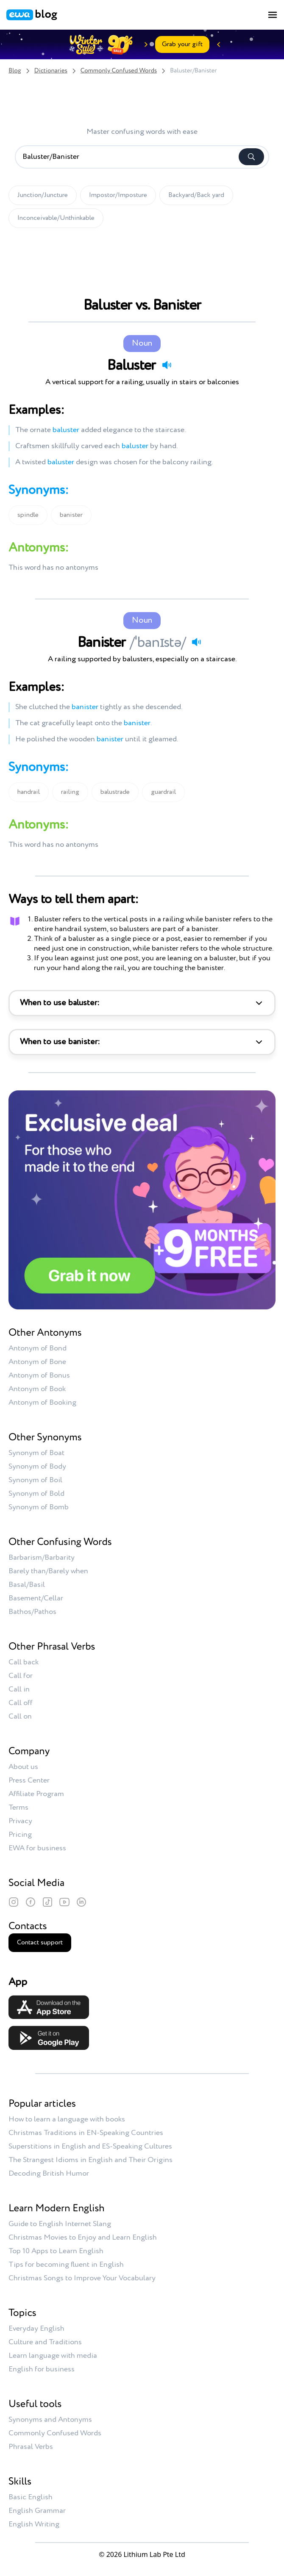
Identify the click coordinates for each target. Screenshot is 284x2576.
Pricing (20, 1834)
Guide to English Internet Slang (59, 2224)
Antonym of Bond (37, 1348)
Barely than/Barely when (48, 1571)
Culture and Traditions (45, 2342)
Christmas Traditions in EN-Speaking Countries (85, 2133)
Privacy (20, 1821)
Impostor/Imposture (118, 195)
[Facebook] (30, 1902)
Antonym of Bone (37, 1362)
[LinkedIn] (81, 1902)
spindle (28, 515)
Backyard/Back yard (196, 195)
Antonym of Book (37, 1389)
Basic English (30, 2497)
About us (23, 1767)
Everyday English (36, 2328)
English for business (41, 2369)
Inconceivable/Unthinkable (56, 218)
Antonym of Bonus (39, 1375)
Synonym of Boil (35, 1480)
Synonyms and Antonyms (50, 2419)
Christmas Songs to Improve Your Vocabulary (82, 2278)
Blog (14, 71)
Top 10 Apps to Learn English (55, 2251)
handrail (28, 792)
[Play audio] (166, 364)
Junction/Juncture (42, 195)
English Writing (33, 2524)
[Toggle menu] (272, 15)
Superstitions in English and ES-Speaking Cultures (90, 2146)
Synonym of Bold (36, 1493)
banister (71, 515)
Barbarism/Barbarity (41, 1557)
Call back (23, 1662)
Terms (18, 1807)
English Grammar (37, 2511)
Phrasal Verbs (30, 2447)
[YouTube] (64, 1902)
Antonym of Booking (42, 1402)
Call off (20, 1703)
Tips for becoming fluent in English (66, 2264)
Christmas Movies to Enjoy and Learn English (82, 2237)
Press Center (29, 1780)
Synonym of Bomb (38, 1507)
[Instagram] (13, 1902)
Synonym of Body (37, 1466)
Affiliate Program (36, 1794)
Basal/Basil (26, 1585)
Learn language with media (52, 2356)
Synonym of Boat (36, 1453)
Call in (19, 1689)
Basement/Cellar (35, 1598)
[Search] (251, 156)
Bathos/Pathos (32, 1612)
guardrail (163, 792)
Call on (20, 1716)
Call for (20, 1676)
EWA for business (37, 1848)
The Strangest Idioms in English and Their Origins (90, 2160)
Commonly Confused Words (119, 71)
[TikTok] (47, 1902)
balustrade (115, 792)
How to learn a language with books (66, 2119)
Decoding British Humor (48, 2173)
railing (70, 792)
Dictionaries (50, 71)
